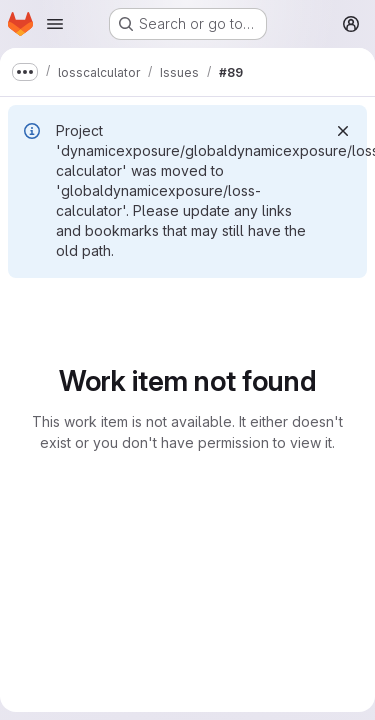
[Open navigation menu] (55, 24)
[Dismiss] (343, 131)
